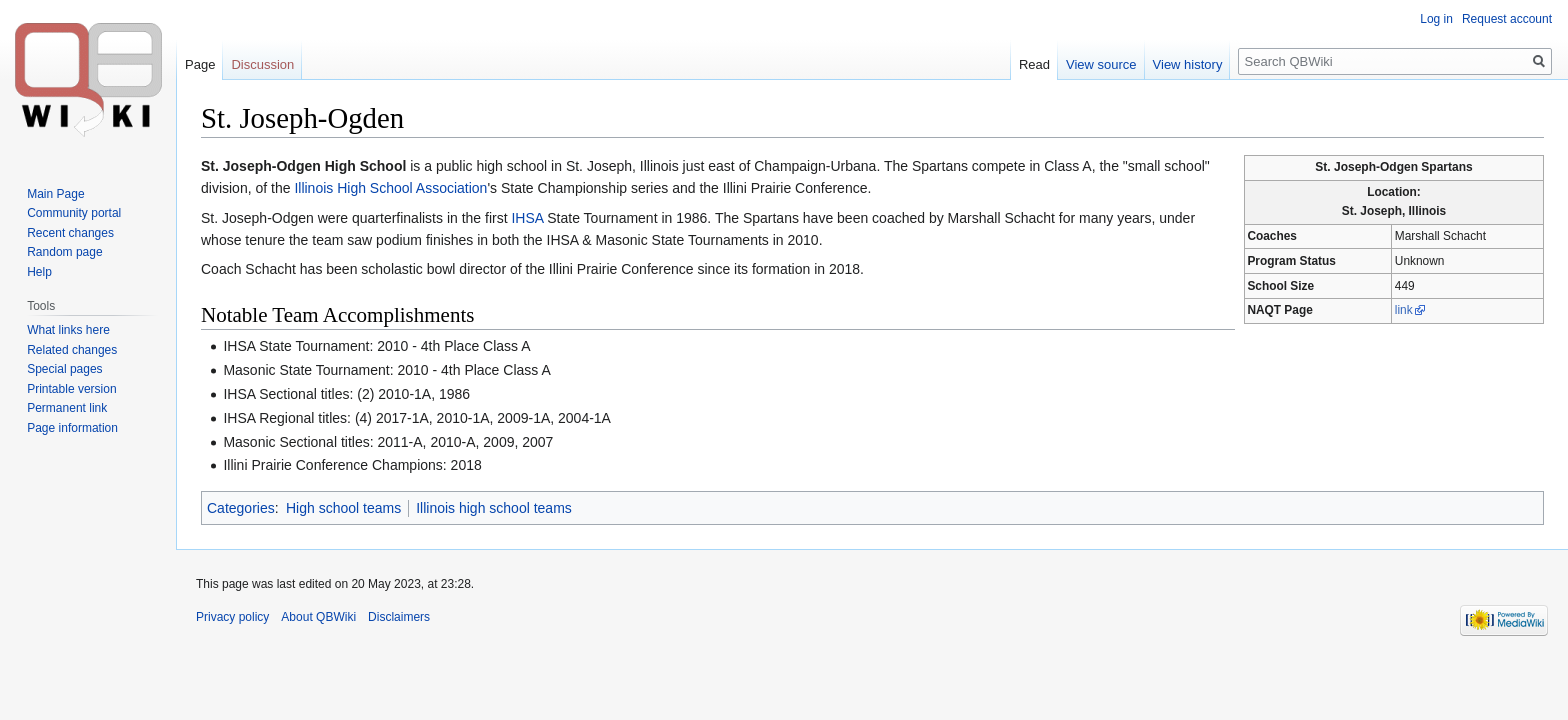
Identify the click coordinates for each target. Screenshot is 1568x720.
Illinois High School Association (390, 188)
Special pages (64, 369)
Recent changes (70, 233)
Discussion (262, 64)
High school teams (343, 508)
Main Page (55, 194)
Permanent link (67, 408)
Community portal (74, 213)
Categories (241, 508)
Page (200, 64)
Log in (1436, 19)
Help (39, 272)
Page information (72, 428)
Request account (1507, 19)
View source (1101, 64)
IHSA (527, 218)
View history (1188, 64)
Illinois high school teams (494, 508)
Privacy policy (232, 617)
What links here (68, 330)
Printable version (71, 389)
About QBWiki (318, 617)
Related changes (72, 350)
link (1404, 310)
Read (1034, 64)
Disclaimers (399, 617)
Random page (64, 252)
